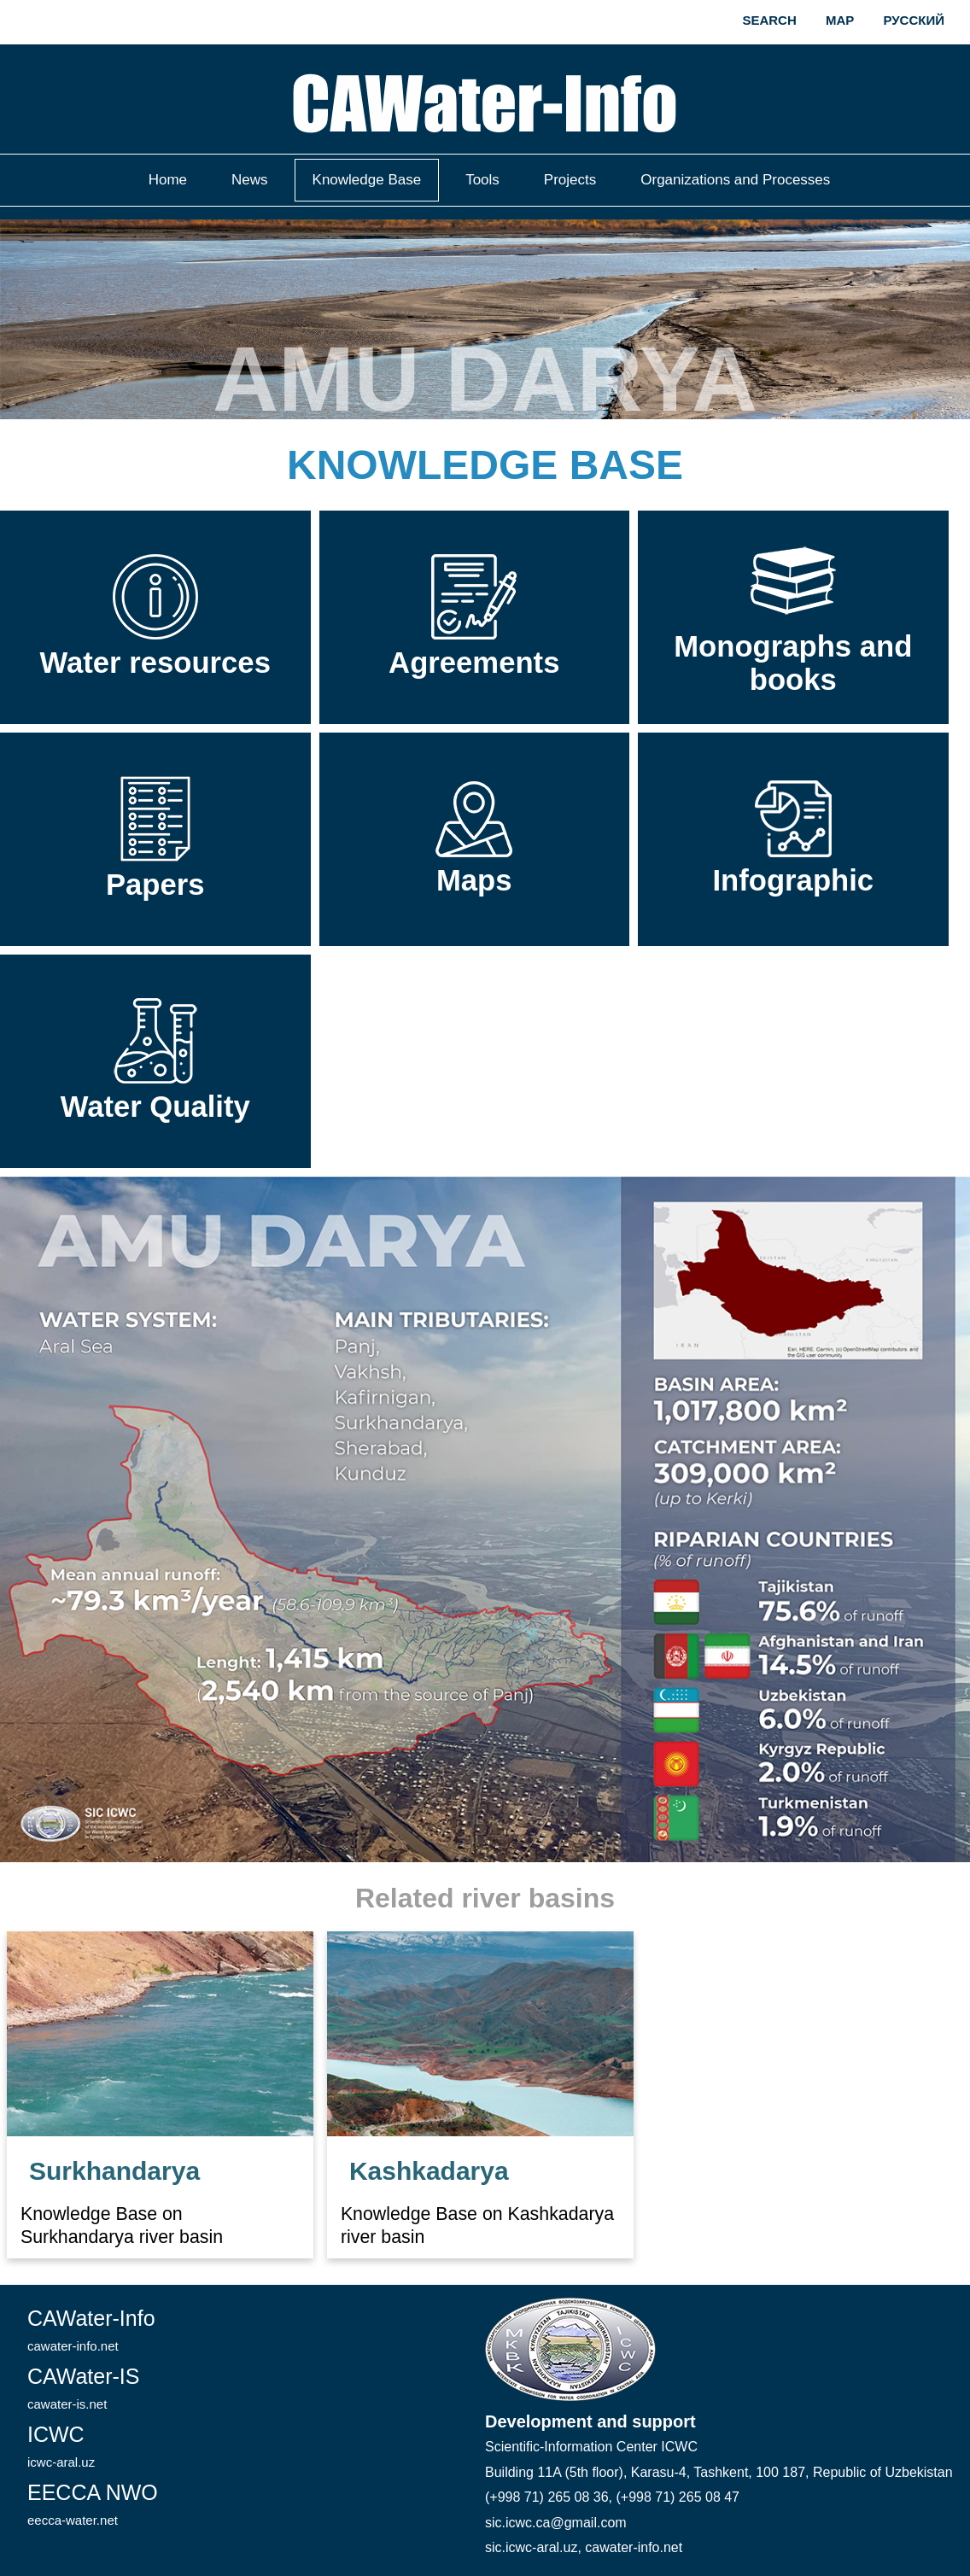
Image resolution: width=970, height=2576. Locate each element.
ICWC (61, 2445)
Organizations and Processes (735, 180)
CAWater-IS (83, 2387)
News (249, 180)
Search (769, 20)
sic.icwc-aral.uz (531, 2547)
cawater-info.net (633, 2547)
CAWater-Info (91, 2329)
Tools (482, 180)
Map (840, 20)
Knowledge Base (367, 180)
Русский (913, 20)
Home (168, 180)
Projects (570, 180)
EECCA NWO (92, 2503)
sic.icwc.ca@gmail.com (556, 2522)
